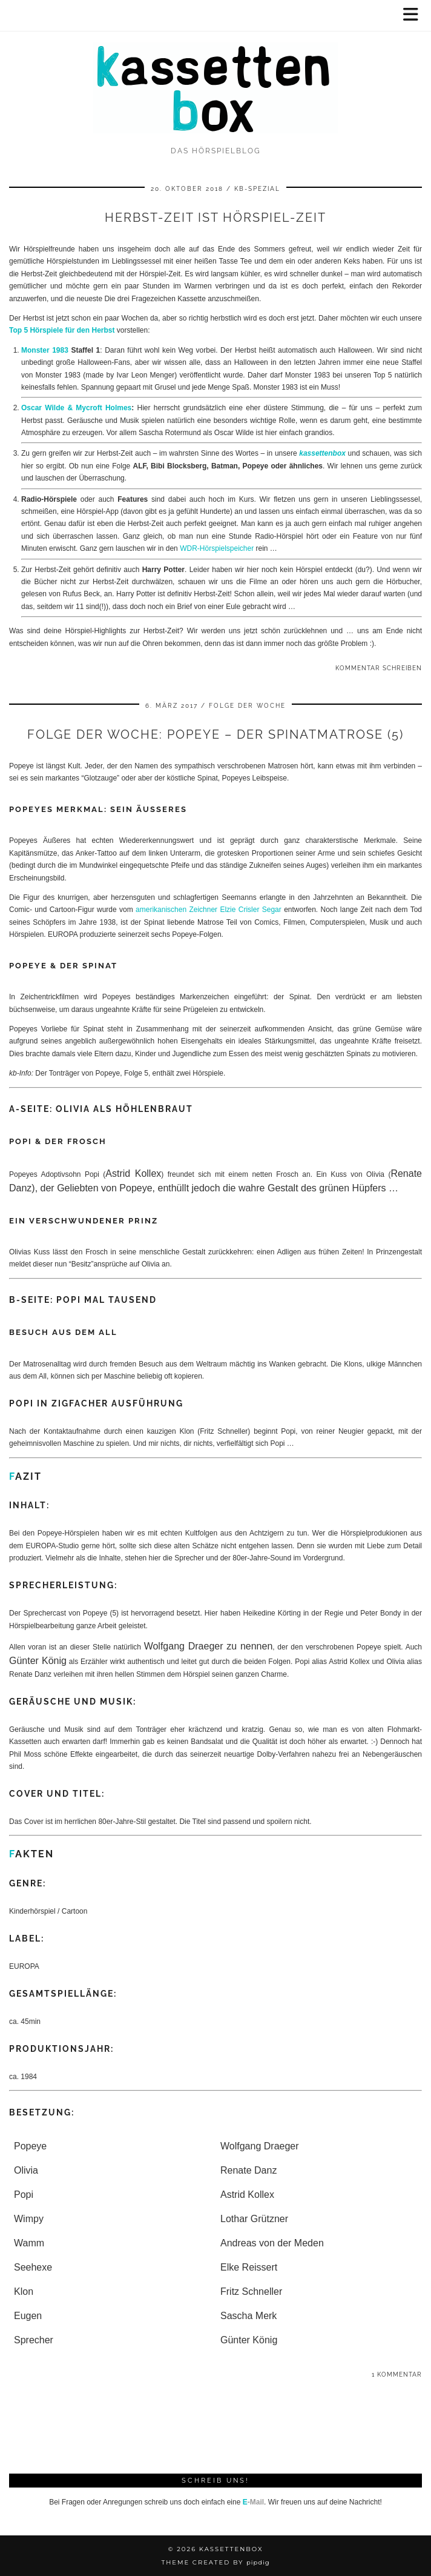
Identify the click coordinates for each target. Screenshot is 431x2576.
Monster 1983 (44, 350)
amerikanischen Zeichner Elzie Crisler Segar (208, 909)
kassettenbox (322, 453)
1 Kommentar (397, 2374)
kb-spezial (257, 188)
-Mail (253, 2502)
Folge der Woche (247, 705)
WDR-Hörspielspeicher (217, 548)
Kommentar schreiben (378, 668)
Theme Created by (215, 2562)
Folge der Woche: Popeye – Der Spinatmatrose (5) (215, 734)
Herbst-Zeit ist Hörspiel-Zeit (215, 217)
